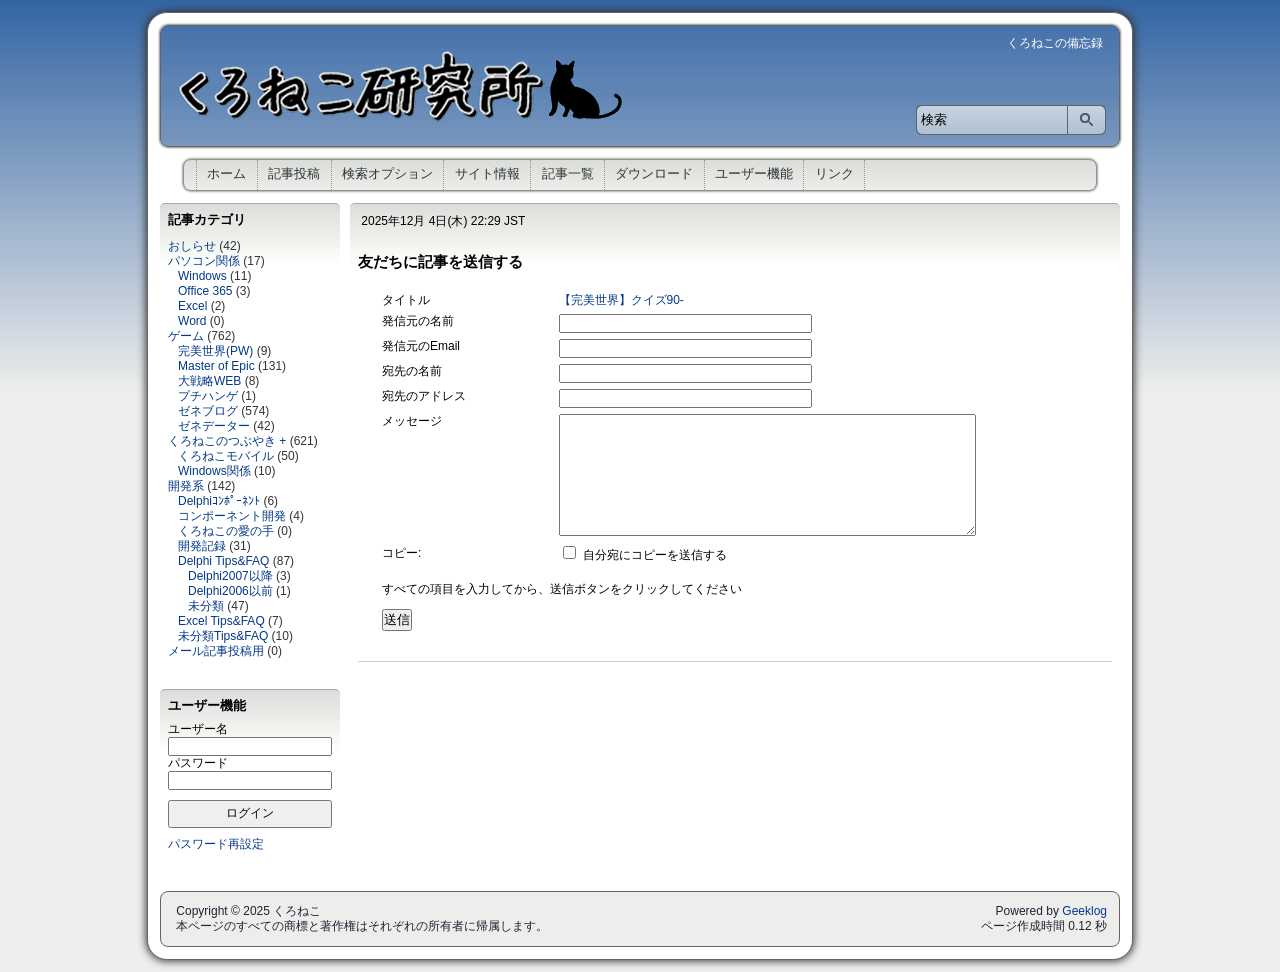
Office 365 (205, 291)
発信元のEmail (421, 346)
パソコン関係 (204, 261)
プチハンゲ (208, 396)
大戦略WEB (209, 381)
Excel (192, 306)
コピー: (401, 553)
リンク (834, 173)
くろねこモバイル (226, 456)
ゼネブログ (208, 411)
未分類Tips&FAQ (223, 636)
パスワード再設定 (216, 844)
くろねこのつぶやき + (227, 441)
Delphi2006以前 (230, 591)
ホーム (226, 173)
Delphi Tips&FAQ (223, 561)
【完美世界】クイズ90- (621, 300)
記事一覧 (568, 173)
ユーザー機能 (754, 173)
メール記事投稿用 (216, 651)
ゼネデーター (214, 426)
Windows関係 (214, 471)
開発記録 (202, 546)
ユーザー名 (198, 729)
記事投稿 (294, 173)
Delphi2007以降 (230, 576)
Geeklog (1084, 911)
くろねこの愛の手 (226, 531)
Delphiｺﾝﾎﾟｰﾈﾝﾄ (219, 501)
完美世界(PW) (215, 351)
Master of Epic (216, 366)
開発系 (186, 486)
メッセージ (412, 421)
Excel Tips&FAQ (221, 621)
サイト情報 (487, 173)
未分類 (206, 606)
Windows (202, 276)
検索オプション (387, 173)
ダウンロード (654, 173)
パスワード (198, 763)
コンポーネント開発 (232, 516)
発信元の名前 (418, 321)
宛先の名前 (412, 371)
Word (192, 321)
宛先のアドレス (424, 396)
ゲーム (186, 336)
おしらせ (192, 246)
